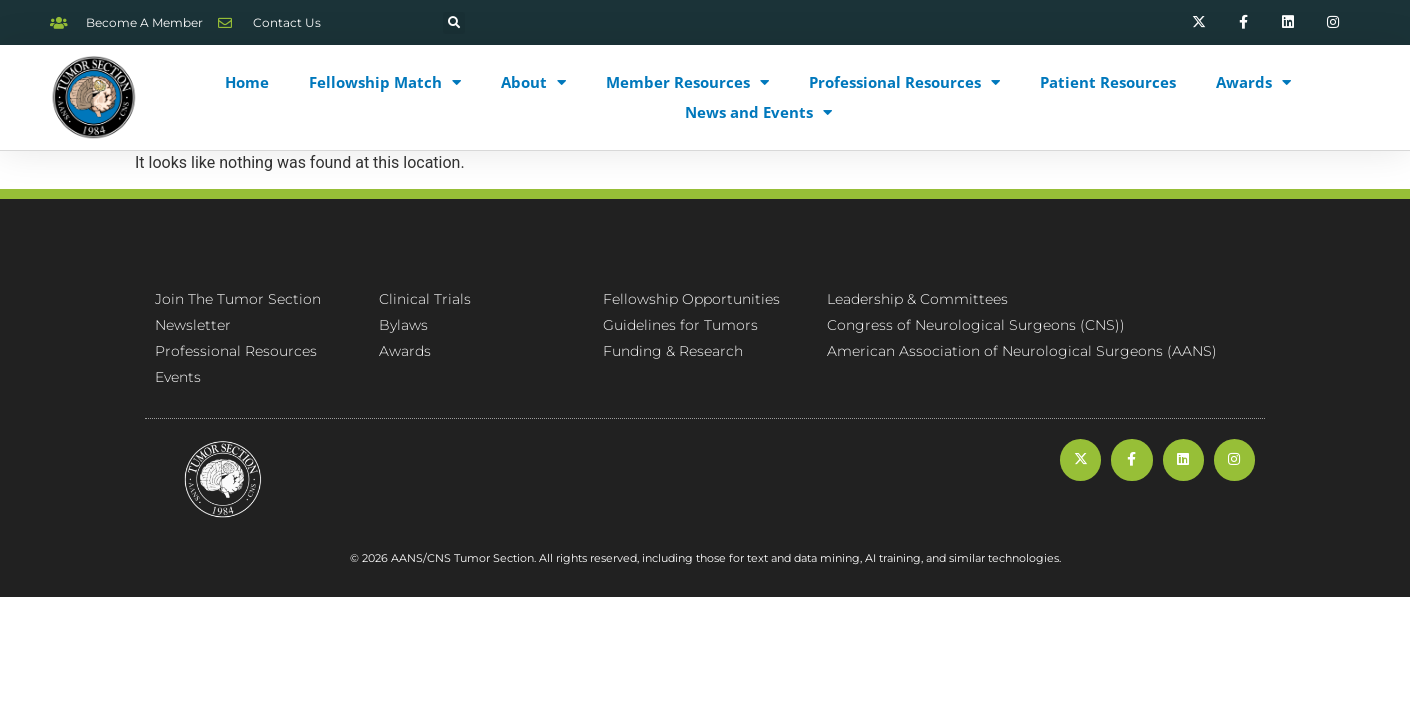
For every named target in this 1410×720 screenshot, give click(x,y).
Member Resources (687, 82)
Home (247, 82)
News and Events (758, 112)
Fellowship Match (385, 82)
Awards (1253, 82)
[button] (454, 23)
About (533, 82)
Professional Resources (904, 82)
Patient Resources (1108, 82)
